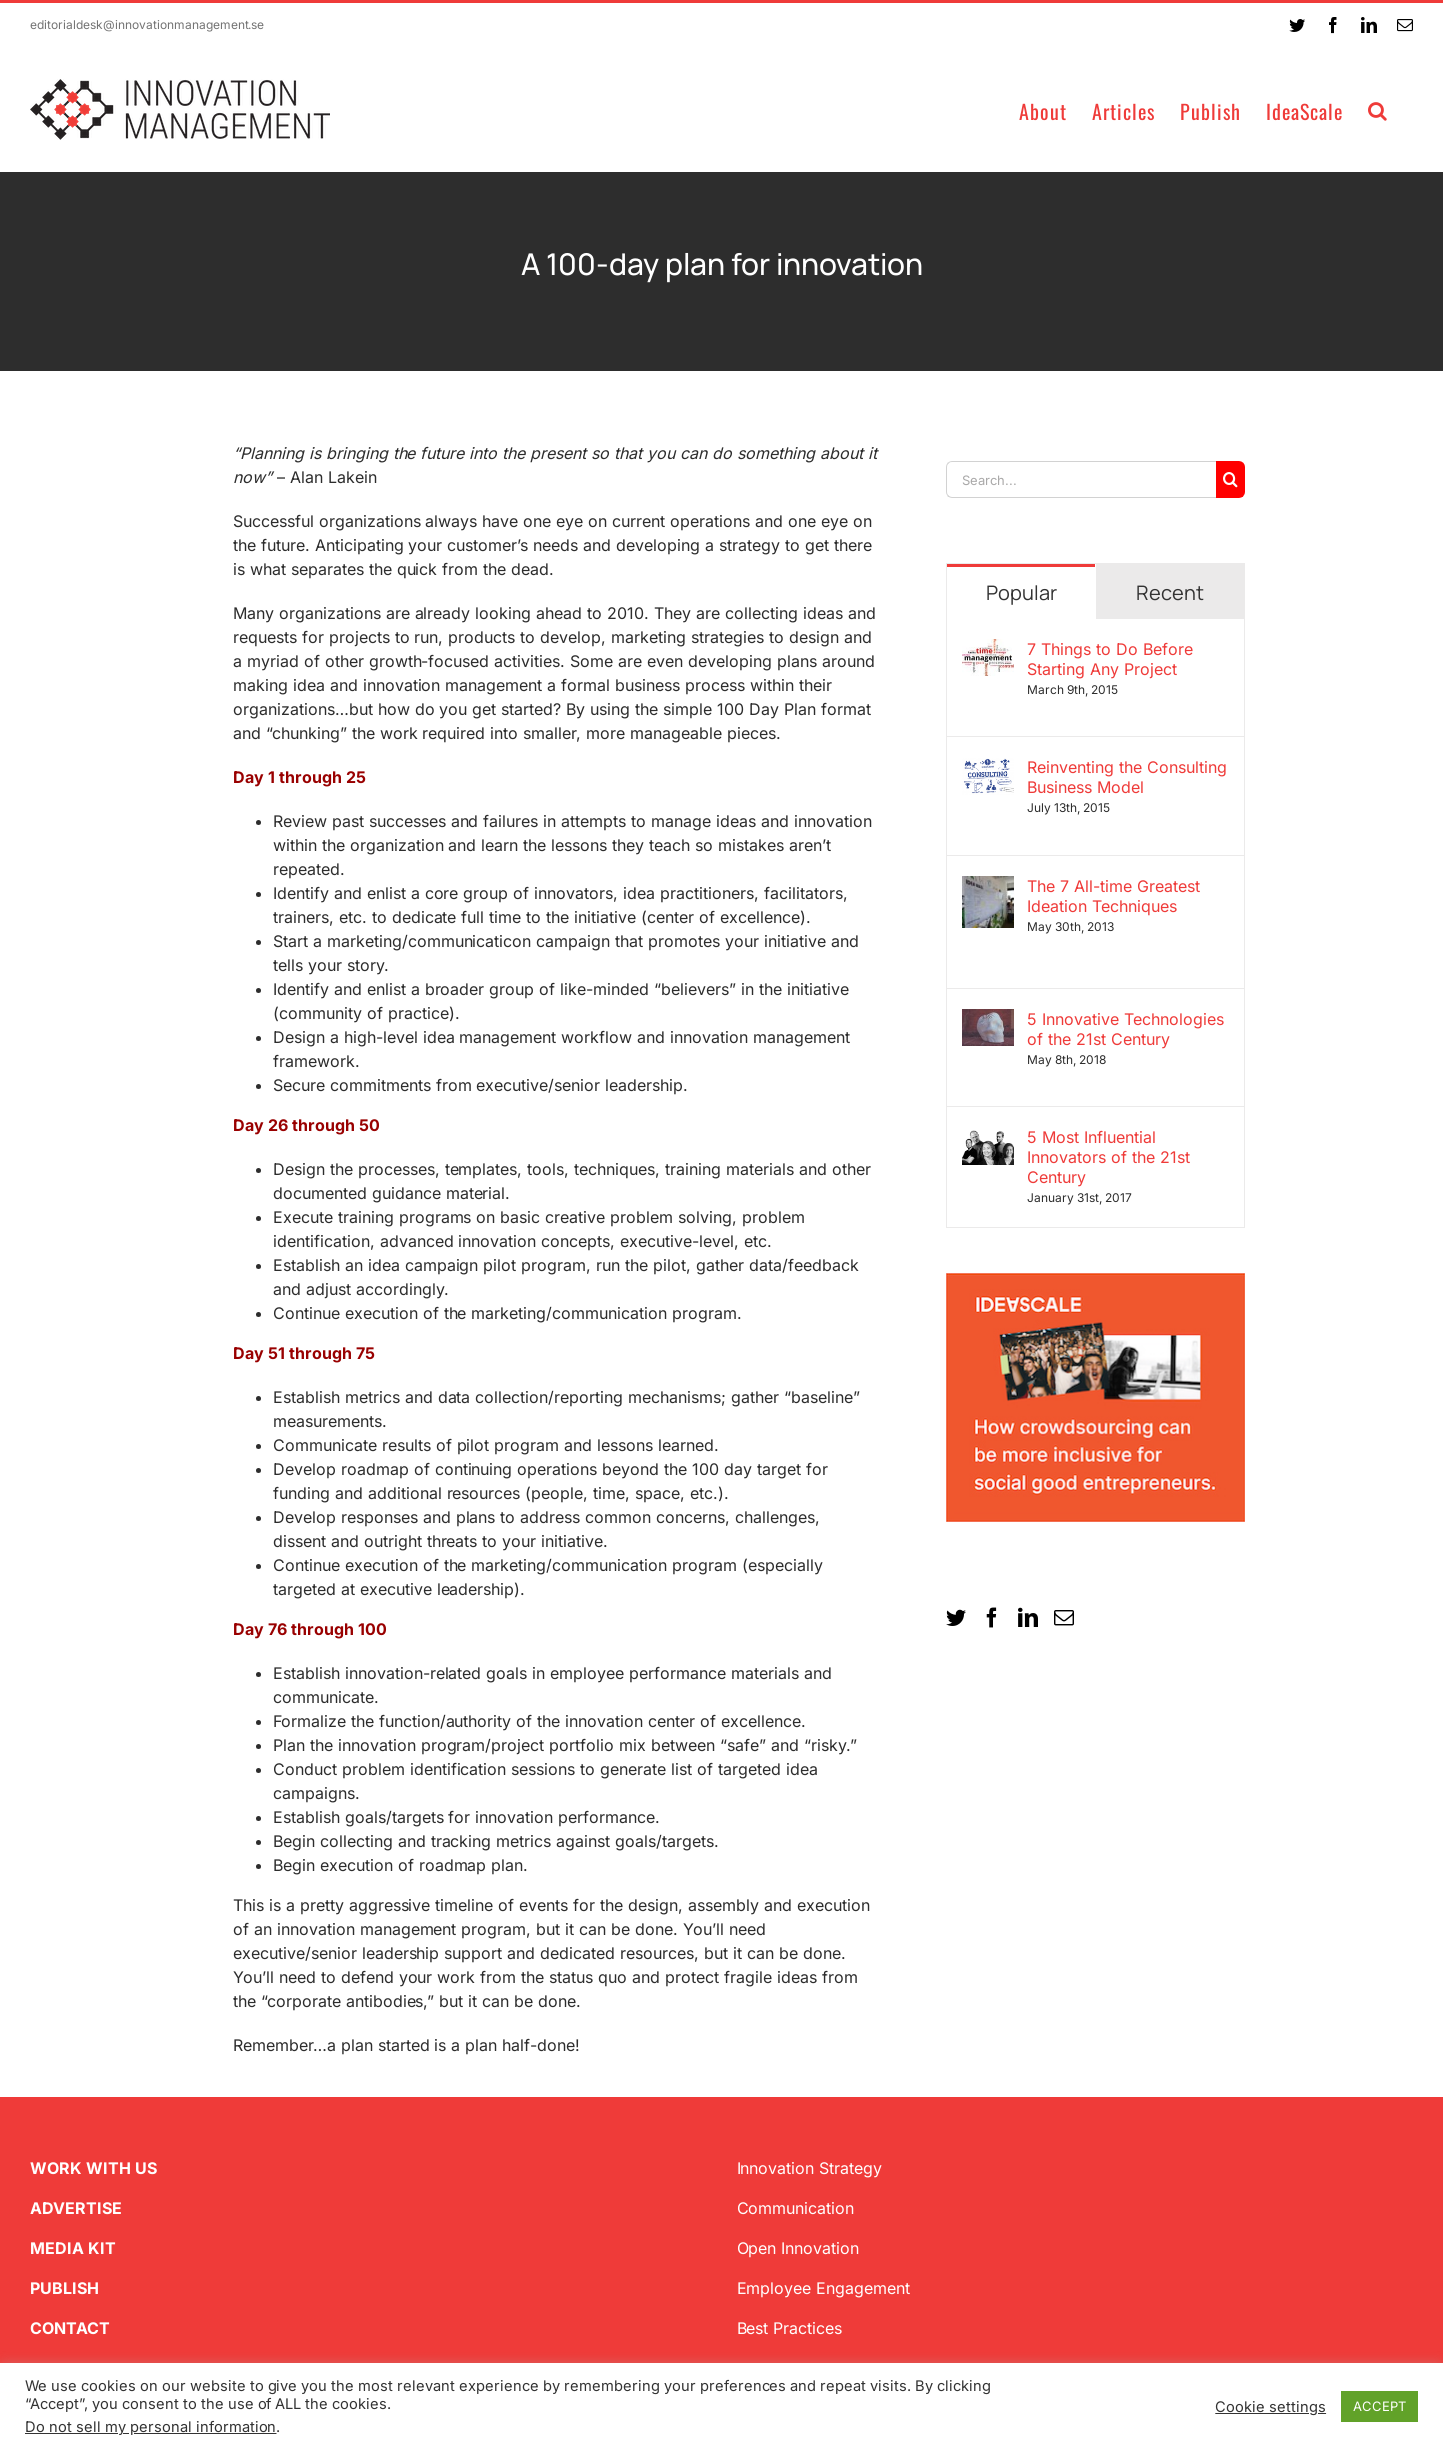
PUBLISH (64, 2288)
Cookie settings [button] (1270, 2407)
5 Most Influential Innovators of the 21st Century (1108, 1157)
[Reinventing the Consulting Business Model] (988, 769)
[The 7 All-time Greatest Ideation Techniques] (988, 888)
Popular (1021, 592)
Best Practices (790, 2328)
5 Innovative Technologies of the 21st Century (1125, 1029)
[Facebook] (992, 1618)
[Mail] (1064, 1618)
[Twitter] (956, 1618)
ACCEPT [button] (1379, 2406)
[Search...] (1081, 479)
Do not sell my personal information (150, 2427)
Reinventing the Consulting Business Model (1127, 777)
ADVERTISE (76, 2208)
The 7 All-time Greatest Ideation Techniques (1113, 896)
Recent (1170, 592)
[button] (1378, 109)
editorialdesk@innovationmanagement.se (147, 24)
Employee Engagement (824, 2288)
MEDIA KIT (73, 2248)
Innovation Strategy (810, 2168)
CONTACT (70, 2328)
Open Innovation (798, 2248)
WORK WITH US (93, 2168)
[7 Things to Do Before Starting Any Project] (988, 651)
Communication (796, 2208)
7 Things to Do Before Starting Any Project (1110, 659)
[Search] (1230, 479)
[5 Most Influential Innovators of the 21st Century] (988, 1139)
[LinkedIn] (1028, 1618)
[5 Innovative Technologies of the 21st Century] (988, 1021)
